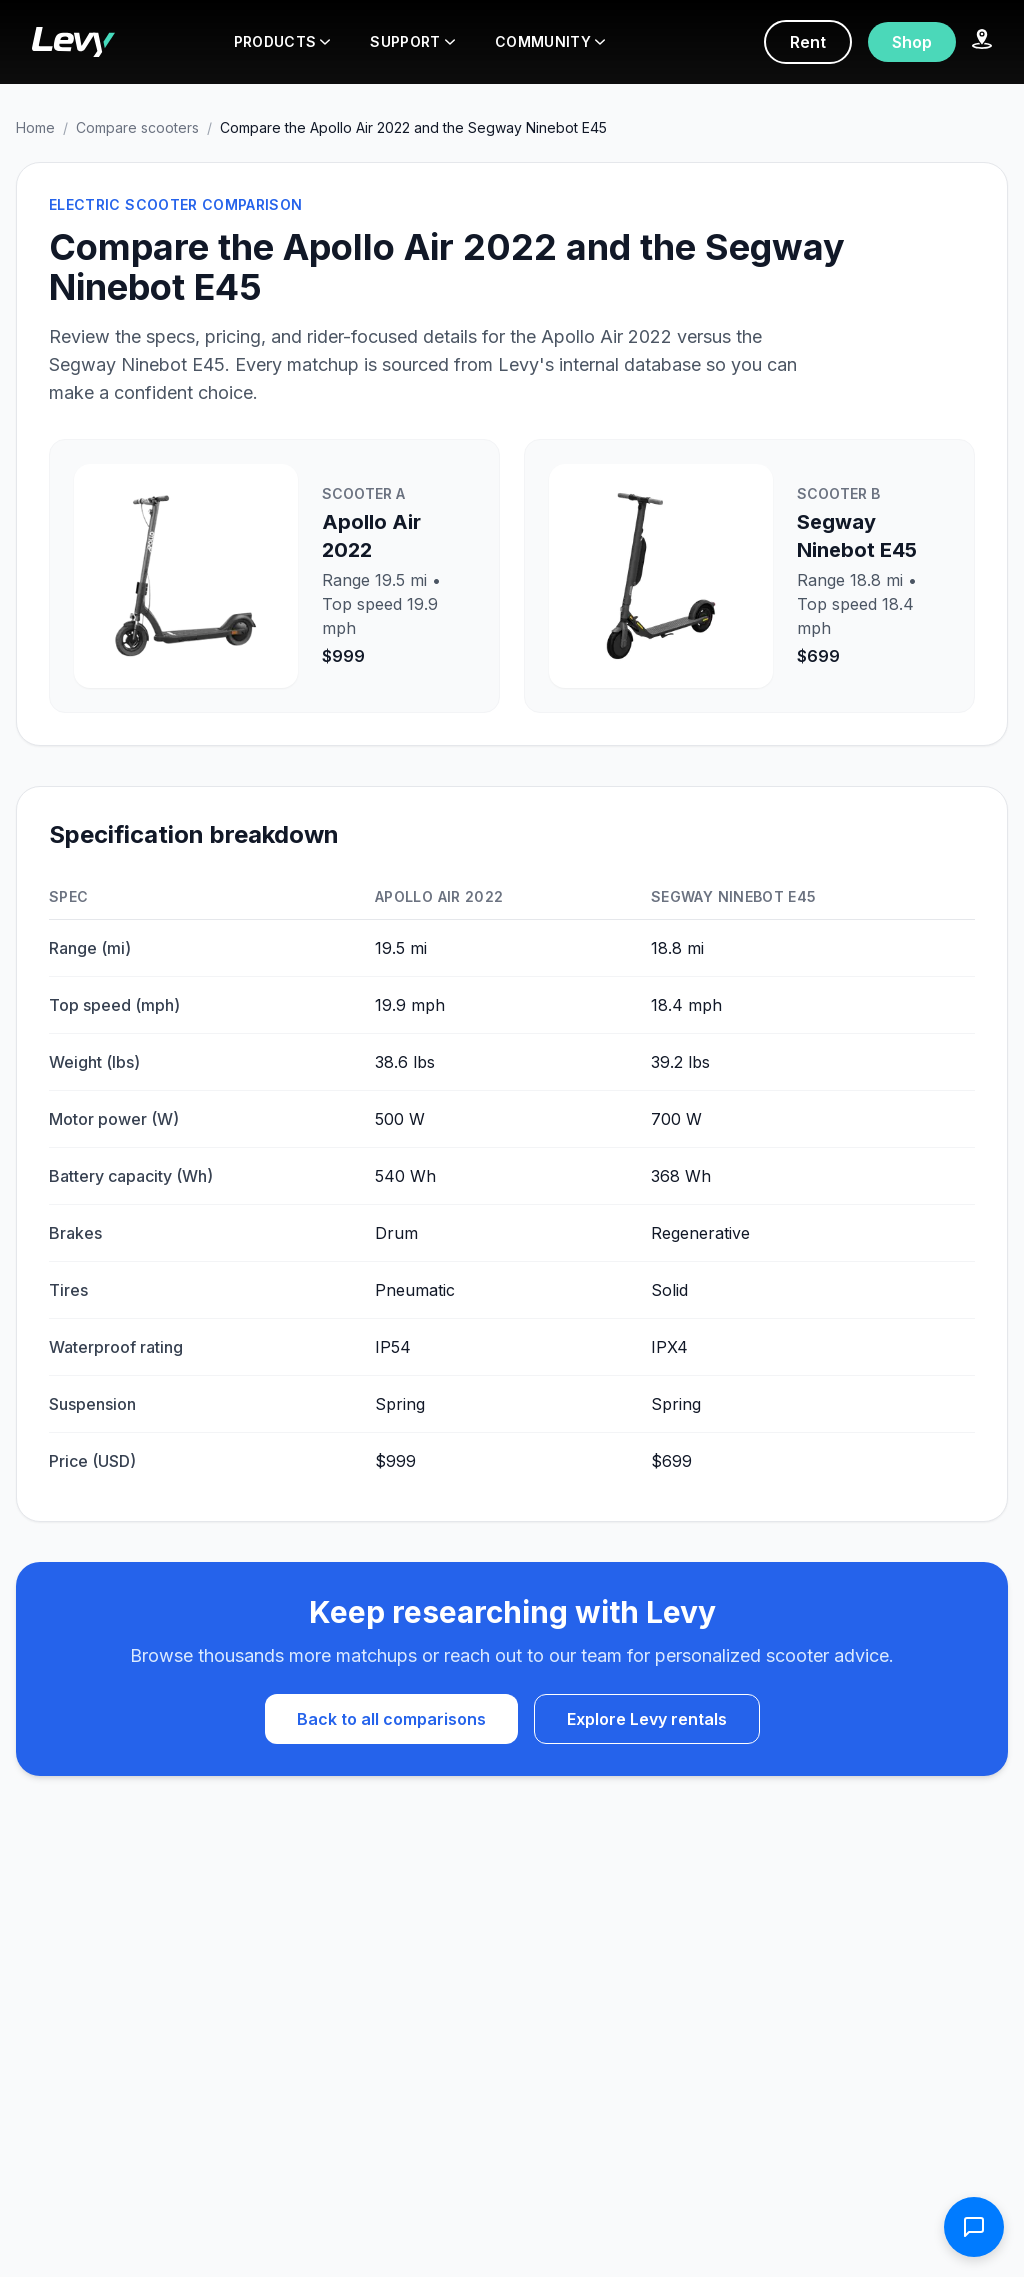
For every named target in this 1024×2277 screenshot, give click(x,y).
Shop (912, 42)
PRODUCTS (282, 41)
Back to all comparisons (391, 1719)
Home (35, 127)
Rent (808, 42)
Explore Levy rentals (647, 1719)
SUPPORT (412, 41)
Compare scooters (137, 127)
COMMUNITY (550, 41)
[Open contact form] (974, 2227)
